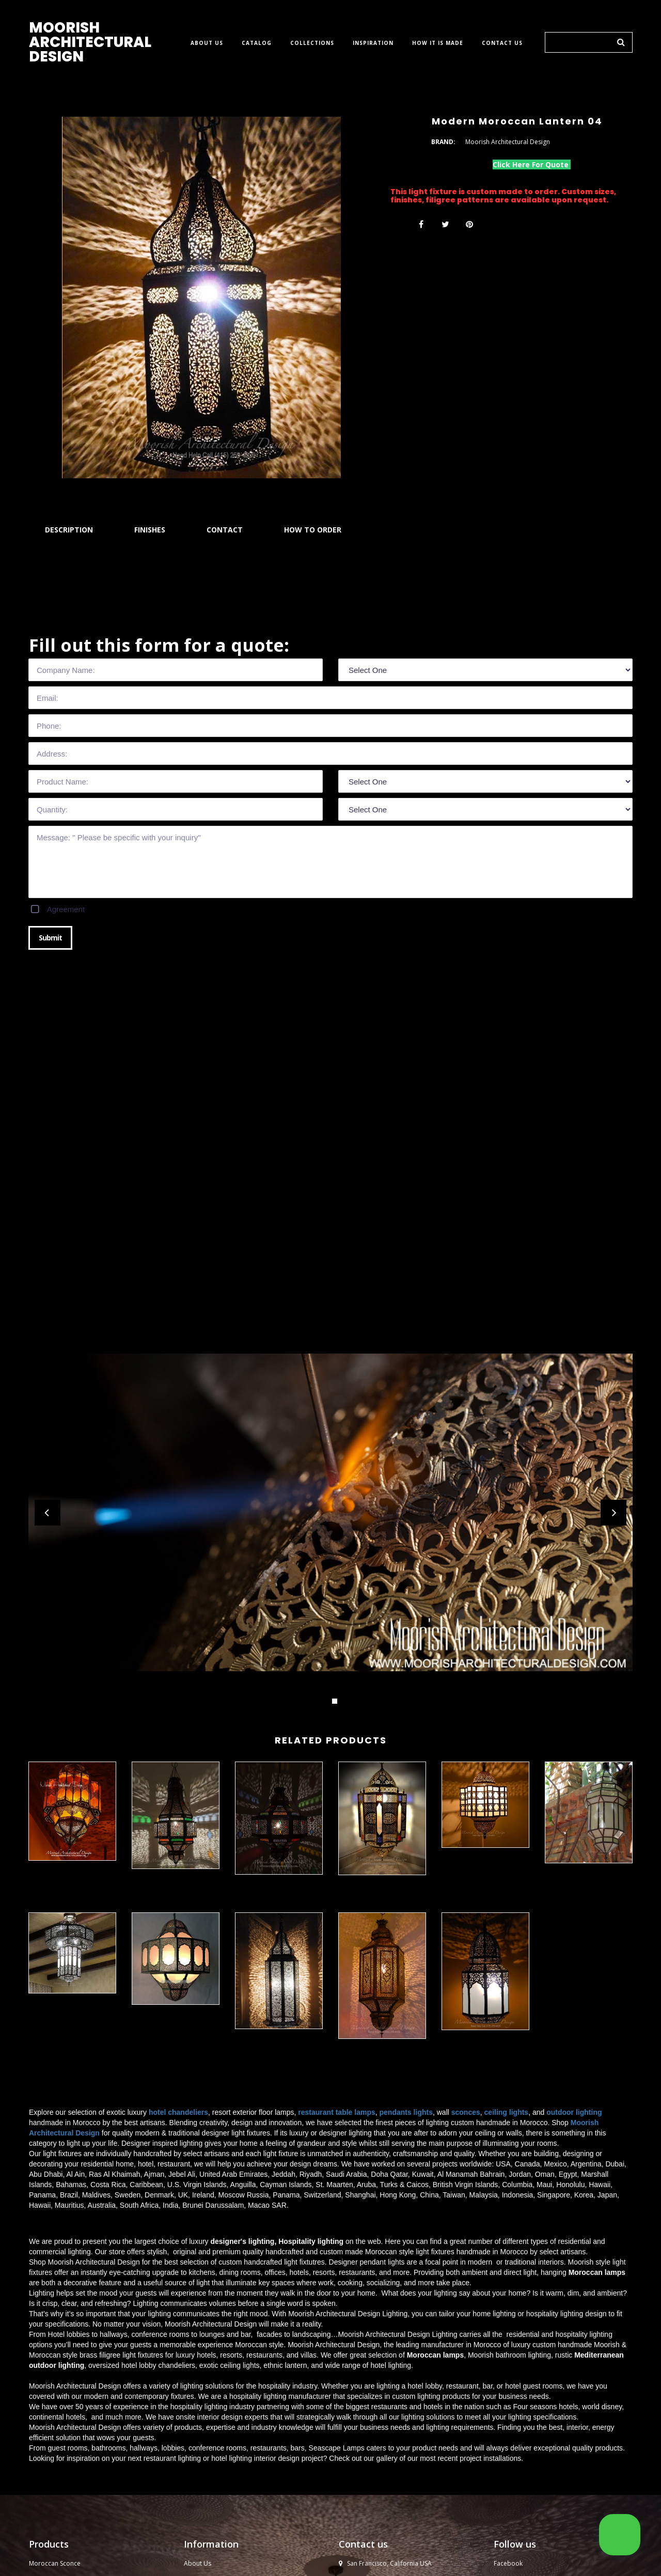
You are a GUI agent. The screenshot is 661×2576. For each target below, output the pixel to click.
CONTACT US (502, 43)
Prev (47, 1513)
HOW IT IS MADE (437, 43)
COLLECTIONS (312, 43)
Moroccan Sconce (55, 2563)
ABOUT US (207, 43)
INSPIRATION (373, 43)
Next (613, 1513)
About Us (197, 2563)
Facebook (508, 2563)
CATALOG (257, 43)
